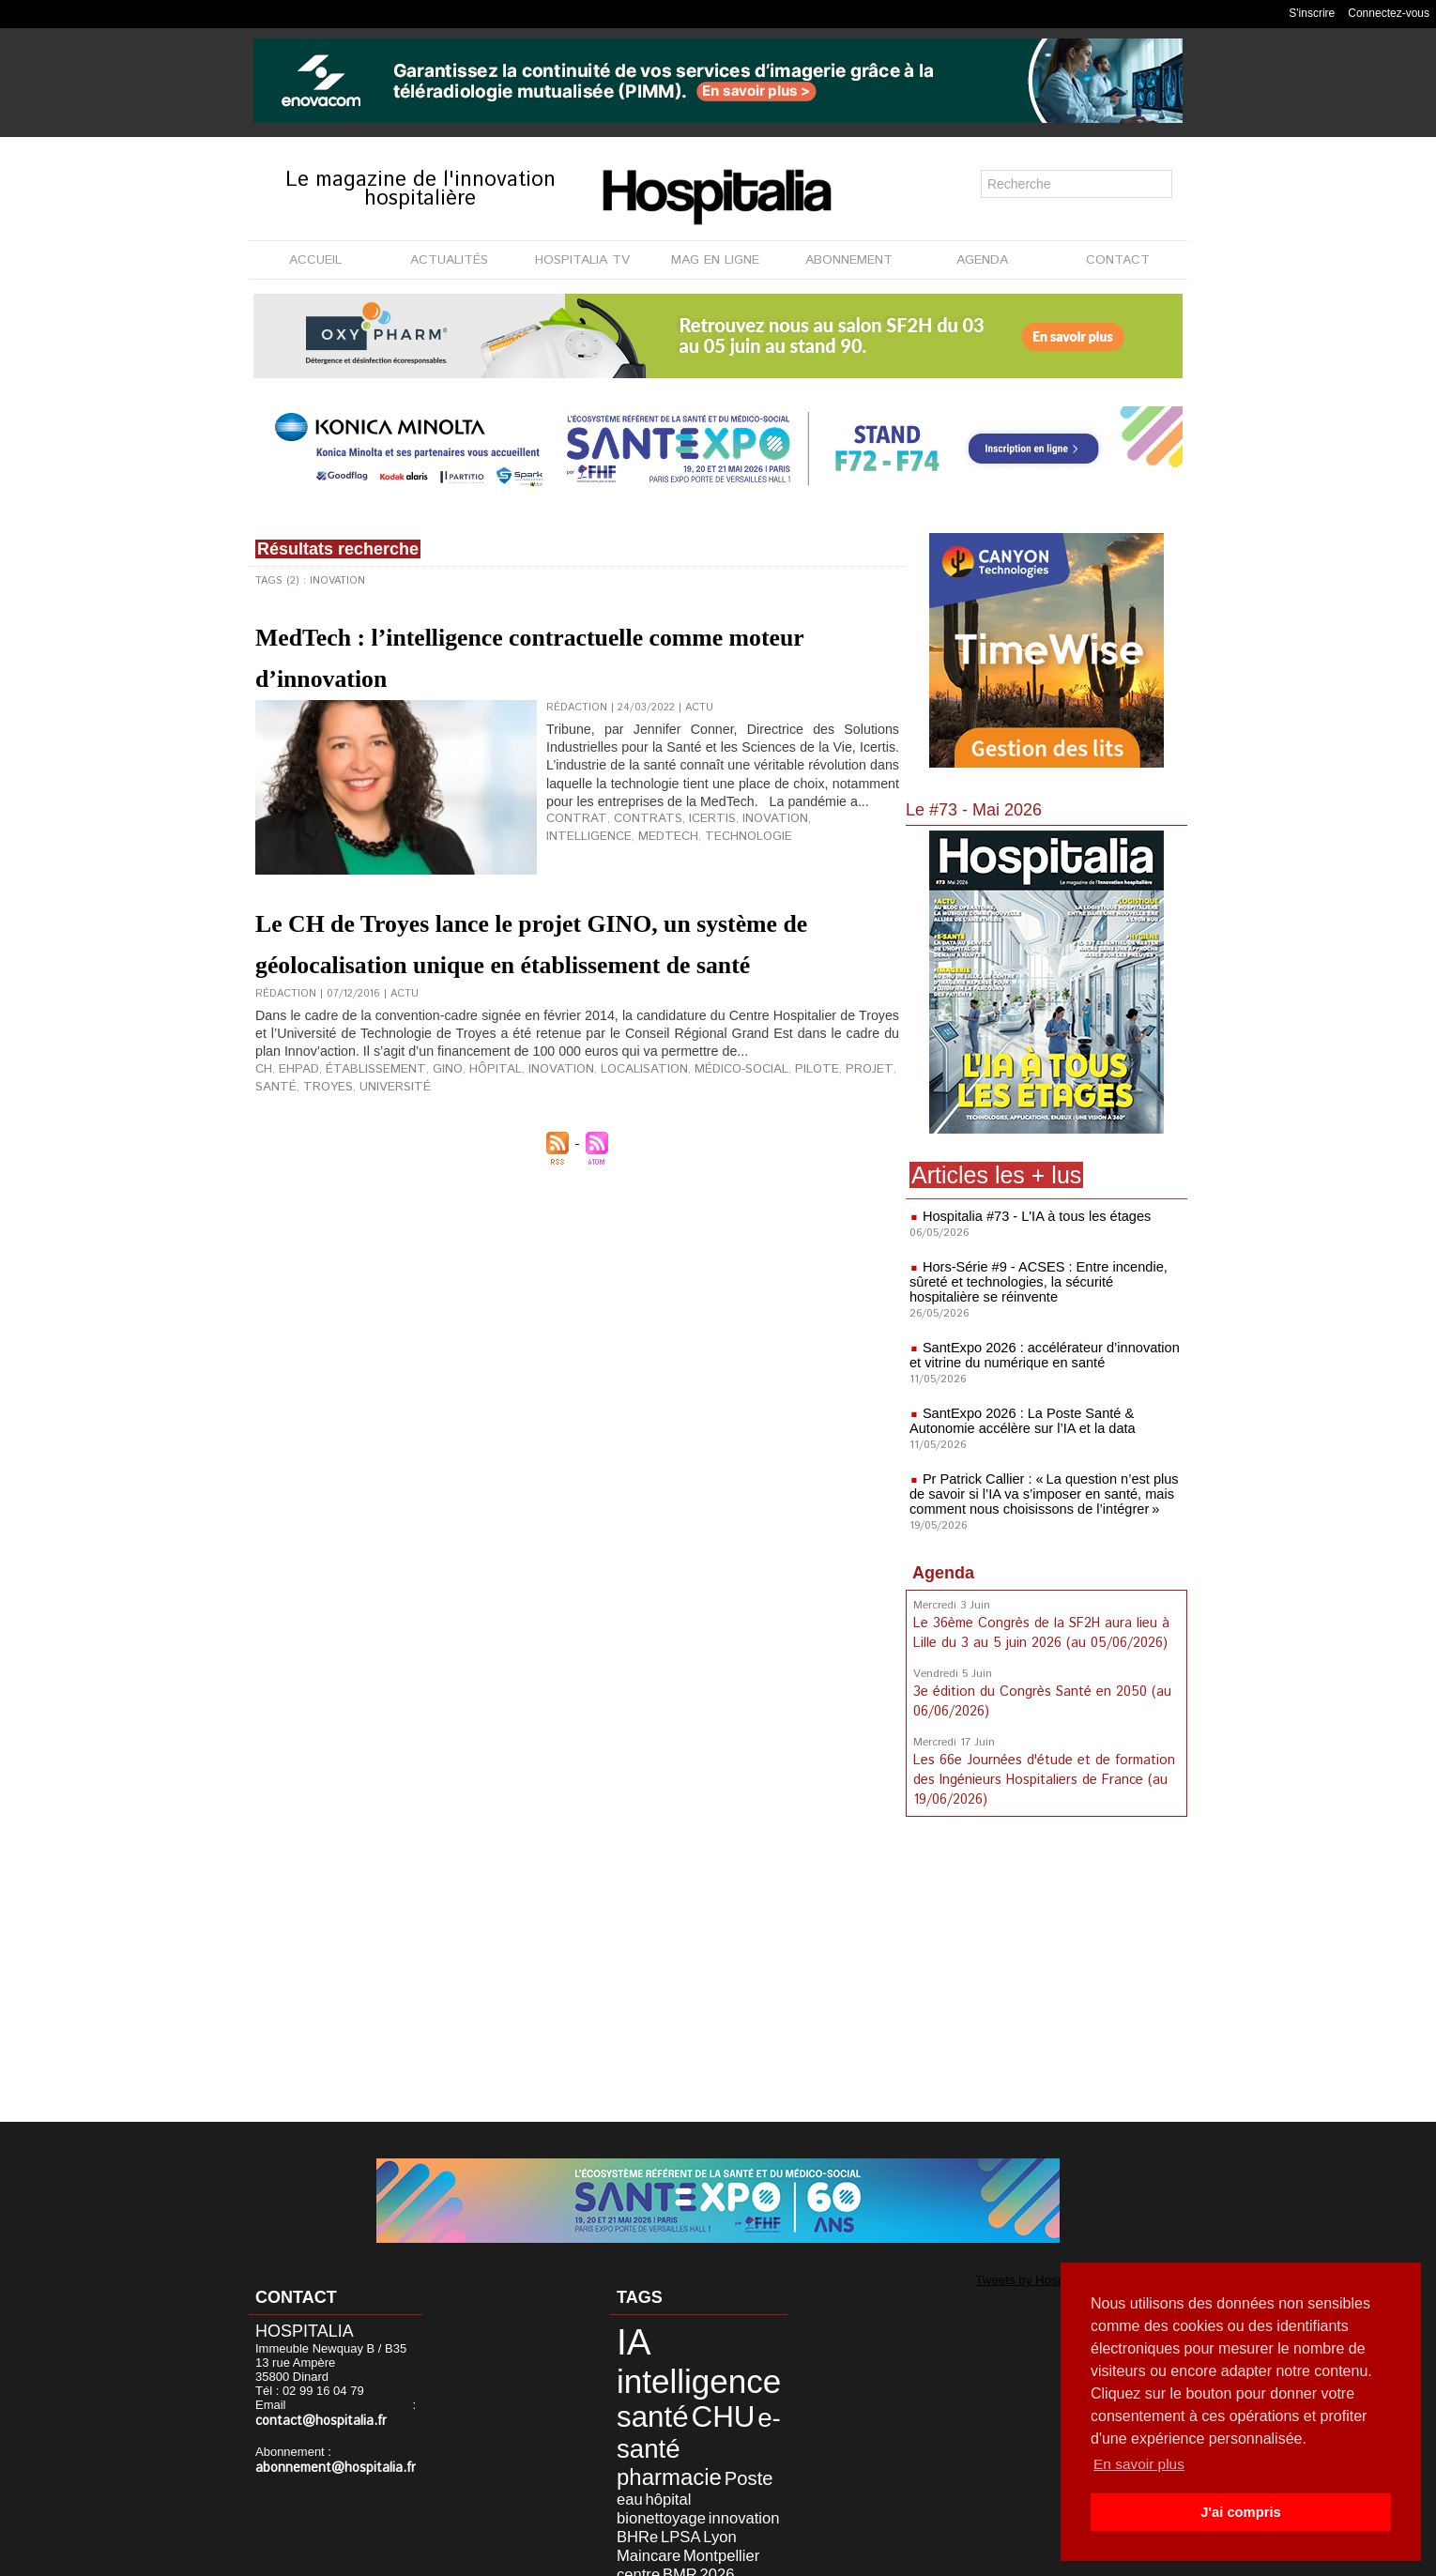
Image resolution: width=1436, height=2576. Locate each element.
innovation (708, 2457)
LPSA (659, 2471)
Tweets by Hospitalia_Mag (1006, 2278)
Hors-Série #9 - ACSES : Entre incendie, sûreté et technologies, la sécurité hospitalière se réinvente (1042, 1281)
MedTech (571, 850)
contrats (629, 835)
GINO (421, 1127)
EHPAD (295, 1127)
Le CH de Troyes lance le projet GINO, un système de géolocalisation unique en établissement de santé (576, 961)
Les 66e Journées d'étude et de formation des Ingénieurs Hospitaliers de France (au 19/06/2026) (1041, 1774)
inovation (738, 835)
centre (626, 2499)
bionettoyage (644, 2457)
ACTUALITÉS (449, 260)
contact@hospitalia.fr (314, 2421)
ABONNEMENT (849, 260)
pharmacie (701, 2421)
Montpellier (690, 2485)
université (285, 1142)
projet (787, 1127)
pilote (742, 1127)
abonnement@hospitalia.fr (327, 2467)
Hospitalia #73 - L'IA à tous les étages (1032, 1216)
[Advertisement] (1046, 1970)
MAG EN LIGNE (715, 260)
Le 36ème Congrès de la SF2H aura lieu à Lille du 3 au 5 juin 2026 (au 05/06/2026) (1040, 1632)
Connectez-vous (1388, 13)
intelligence (809, 835)
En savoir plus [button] (1140, 2464)
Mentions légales (611, 2556)
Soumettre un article (816, 2556)
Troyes (875, 1127)
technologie (641, 850)
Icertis (684, 835)
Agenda (943, 1572)
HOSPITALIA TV (582, 260)
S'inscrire (1312, 13)
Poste (628, 2441)
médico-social (675, 1127)
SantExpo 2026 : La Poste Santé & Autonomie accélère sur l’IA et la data (1017, 1421)
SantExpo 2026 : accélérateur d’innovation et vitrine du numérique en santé (1039, 1355)
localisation (591, 1127)
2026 (688, 2499)
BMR (658, 2499)
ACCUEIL (315, 260)
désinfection (641, 2514)
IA (622, 2337)
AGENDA (982, 260)
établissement (360, 1127)
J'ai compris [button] (1240, 2512)
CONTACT (1118, 260)
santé (831, 1127)
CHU (692, 2396)
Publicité (710, 2556)
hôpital (463, 1127)
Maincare (634, 2485)
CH (262, 1127)
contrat (570, 835)
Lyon (690, 2471)
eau (659, 2442)
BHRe (625, 2471)
